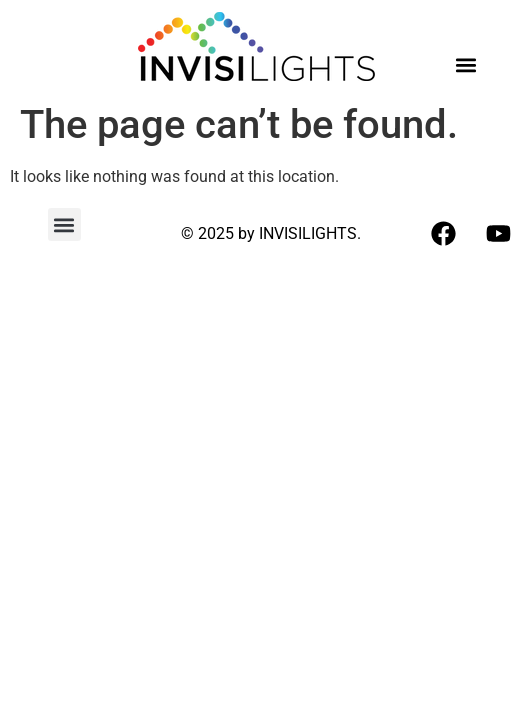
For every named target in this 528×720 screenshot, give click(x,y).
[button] (465, 64)
